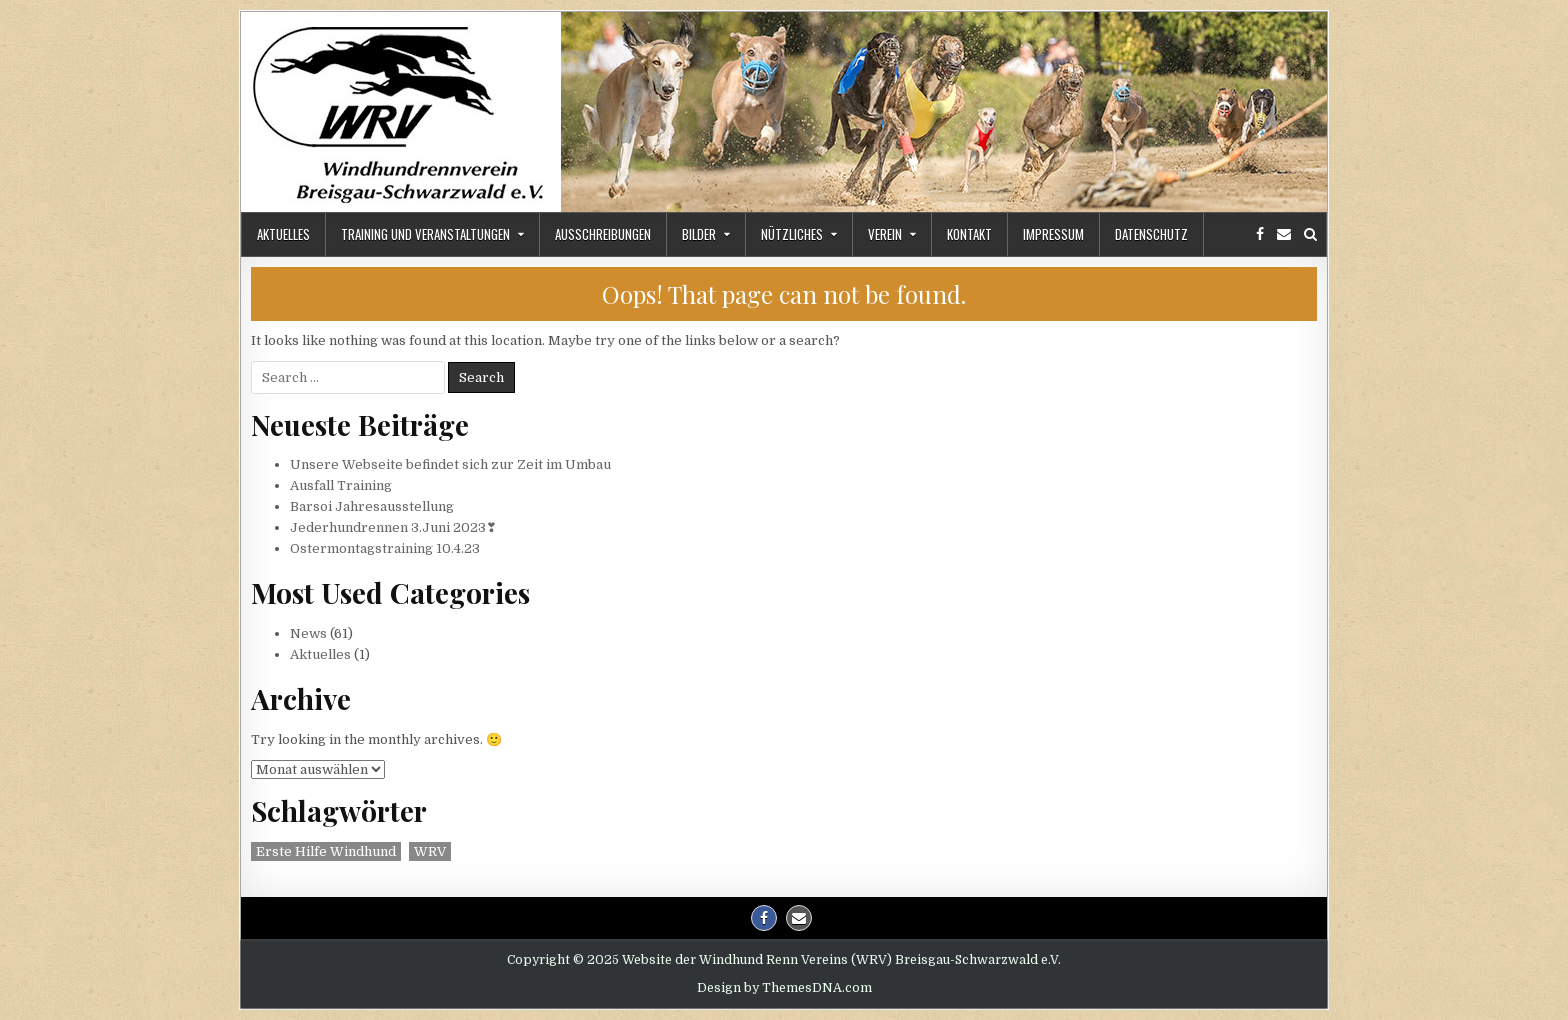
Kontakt (969, 234)
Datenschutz (1151, 234)
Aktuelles (283, 234)
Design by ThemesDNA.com (784, 988)
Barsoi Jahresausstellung (372, 506)
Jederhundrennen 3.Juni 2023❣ (393, 527)
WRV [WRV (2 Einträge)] (430, 851)
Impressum (1053, 234)
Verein (885, 234)
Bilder (699, 234)
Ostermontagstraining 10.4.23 (385, 548)
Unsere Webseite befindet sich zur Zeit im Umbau (450, 464)
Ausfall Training (341, 485)
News (308, 633)
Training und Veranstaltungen (425, 234)
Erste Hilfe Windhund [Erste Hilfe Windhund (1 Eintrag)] (326, 851)
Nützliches (792, 234)
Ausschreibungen (603, 234)
